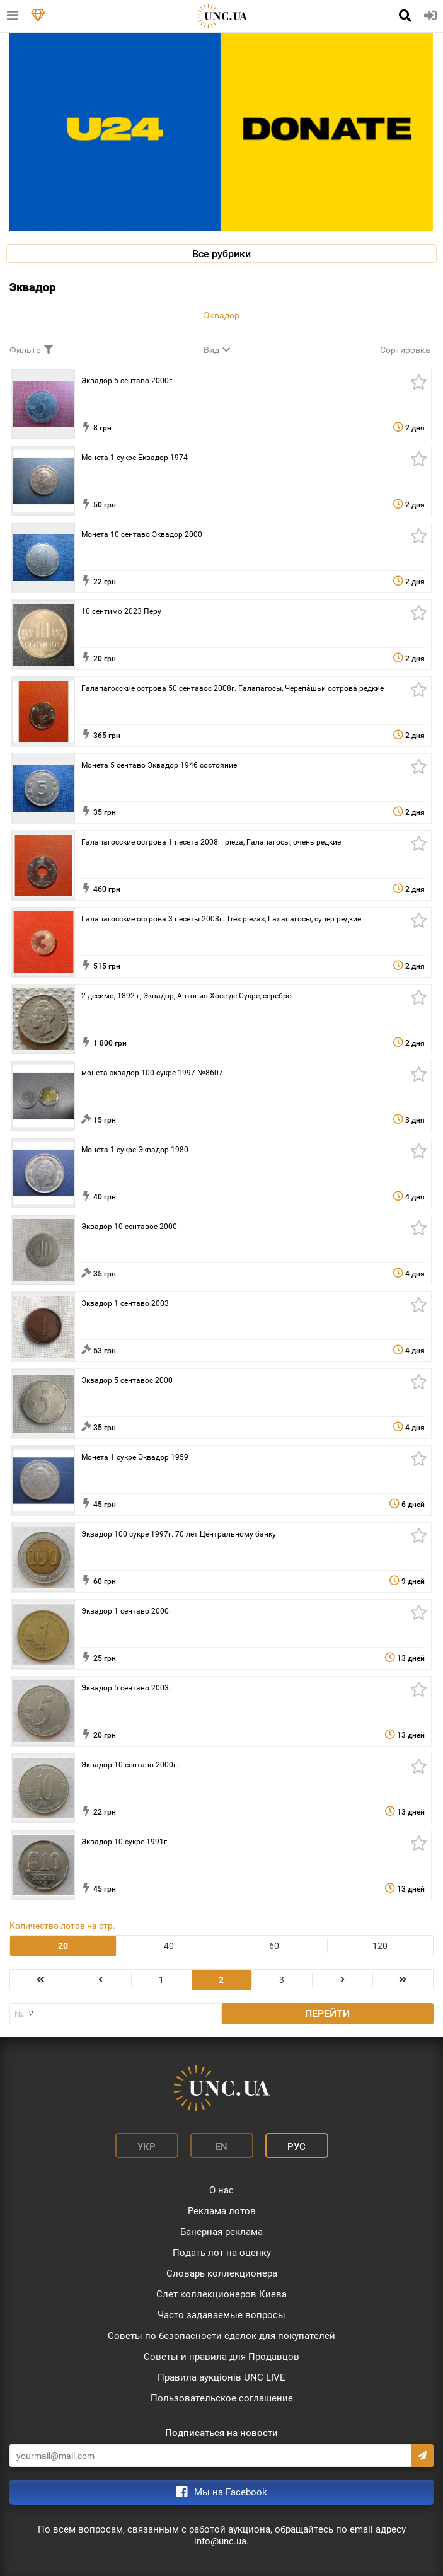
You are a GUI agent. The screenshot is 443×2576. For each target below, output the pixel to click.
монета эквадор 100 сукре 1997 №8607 (152, 1072)
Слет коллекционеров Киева (221, 2294)
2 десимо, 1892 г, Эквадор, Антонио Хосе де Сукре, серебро (186, 995)
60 (274, 1946)
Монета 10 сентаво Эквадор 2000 (141, 534)
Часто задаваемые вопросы (221, 2315)
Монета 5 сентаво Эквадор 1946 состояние (159, 765)
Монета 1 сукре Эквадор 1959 (134, 1457)
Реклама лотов (222, 2211)
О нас (221, 2190)
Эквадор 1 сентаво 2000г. (127, 1611)
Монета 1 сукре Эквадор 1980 (134, 1149)
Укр (146, 2146)
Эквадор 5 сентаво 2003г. (127, 1688)
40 (169, 1946)
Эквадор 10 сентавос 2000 (129, 1226)
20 (63, 1946)
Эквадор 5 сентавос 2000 (127, 1380)
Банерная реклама (221, 2232)
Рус (296, 2146)
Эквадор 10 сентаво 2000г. (129, 1764)
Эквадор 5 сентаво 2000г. (127, 380)
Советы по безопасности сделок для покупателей (221, 2336)
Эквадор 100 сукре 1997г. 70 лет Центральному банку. (179, 1534)
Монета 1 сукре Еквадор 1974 (134, 457)
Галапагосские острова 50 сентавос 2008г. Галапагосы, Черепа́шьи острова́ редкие (232, 688)
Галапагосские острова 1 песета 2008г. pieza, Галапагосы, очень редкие (211, 842)
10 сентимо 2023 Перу (121, 611)
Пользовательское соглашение (222, 2398)
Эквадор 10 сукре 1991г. (125, 1841)
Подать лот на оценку (222, 2252)
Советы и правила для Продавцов (221, 2356)
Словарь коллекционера (221, 2273)
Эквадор (221, 315)
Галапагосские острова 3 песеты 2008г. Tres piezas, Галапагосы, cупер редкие (221, 919)
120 (380, 1946)
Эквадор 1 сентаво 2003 (125, 1303)
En (221, 2146)
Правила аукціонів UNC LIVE (221, 2377)
